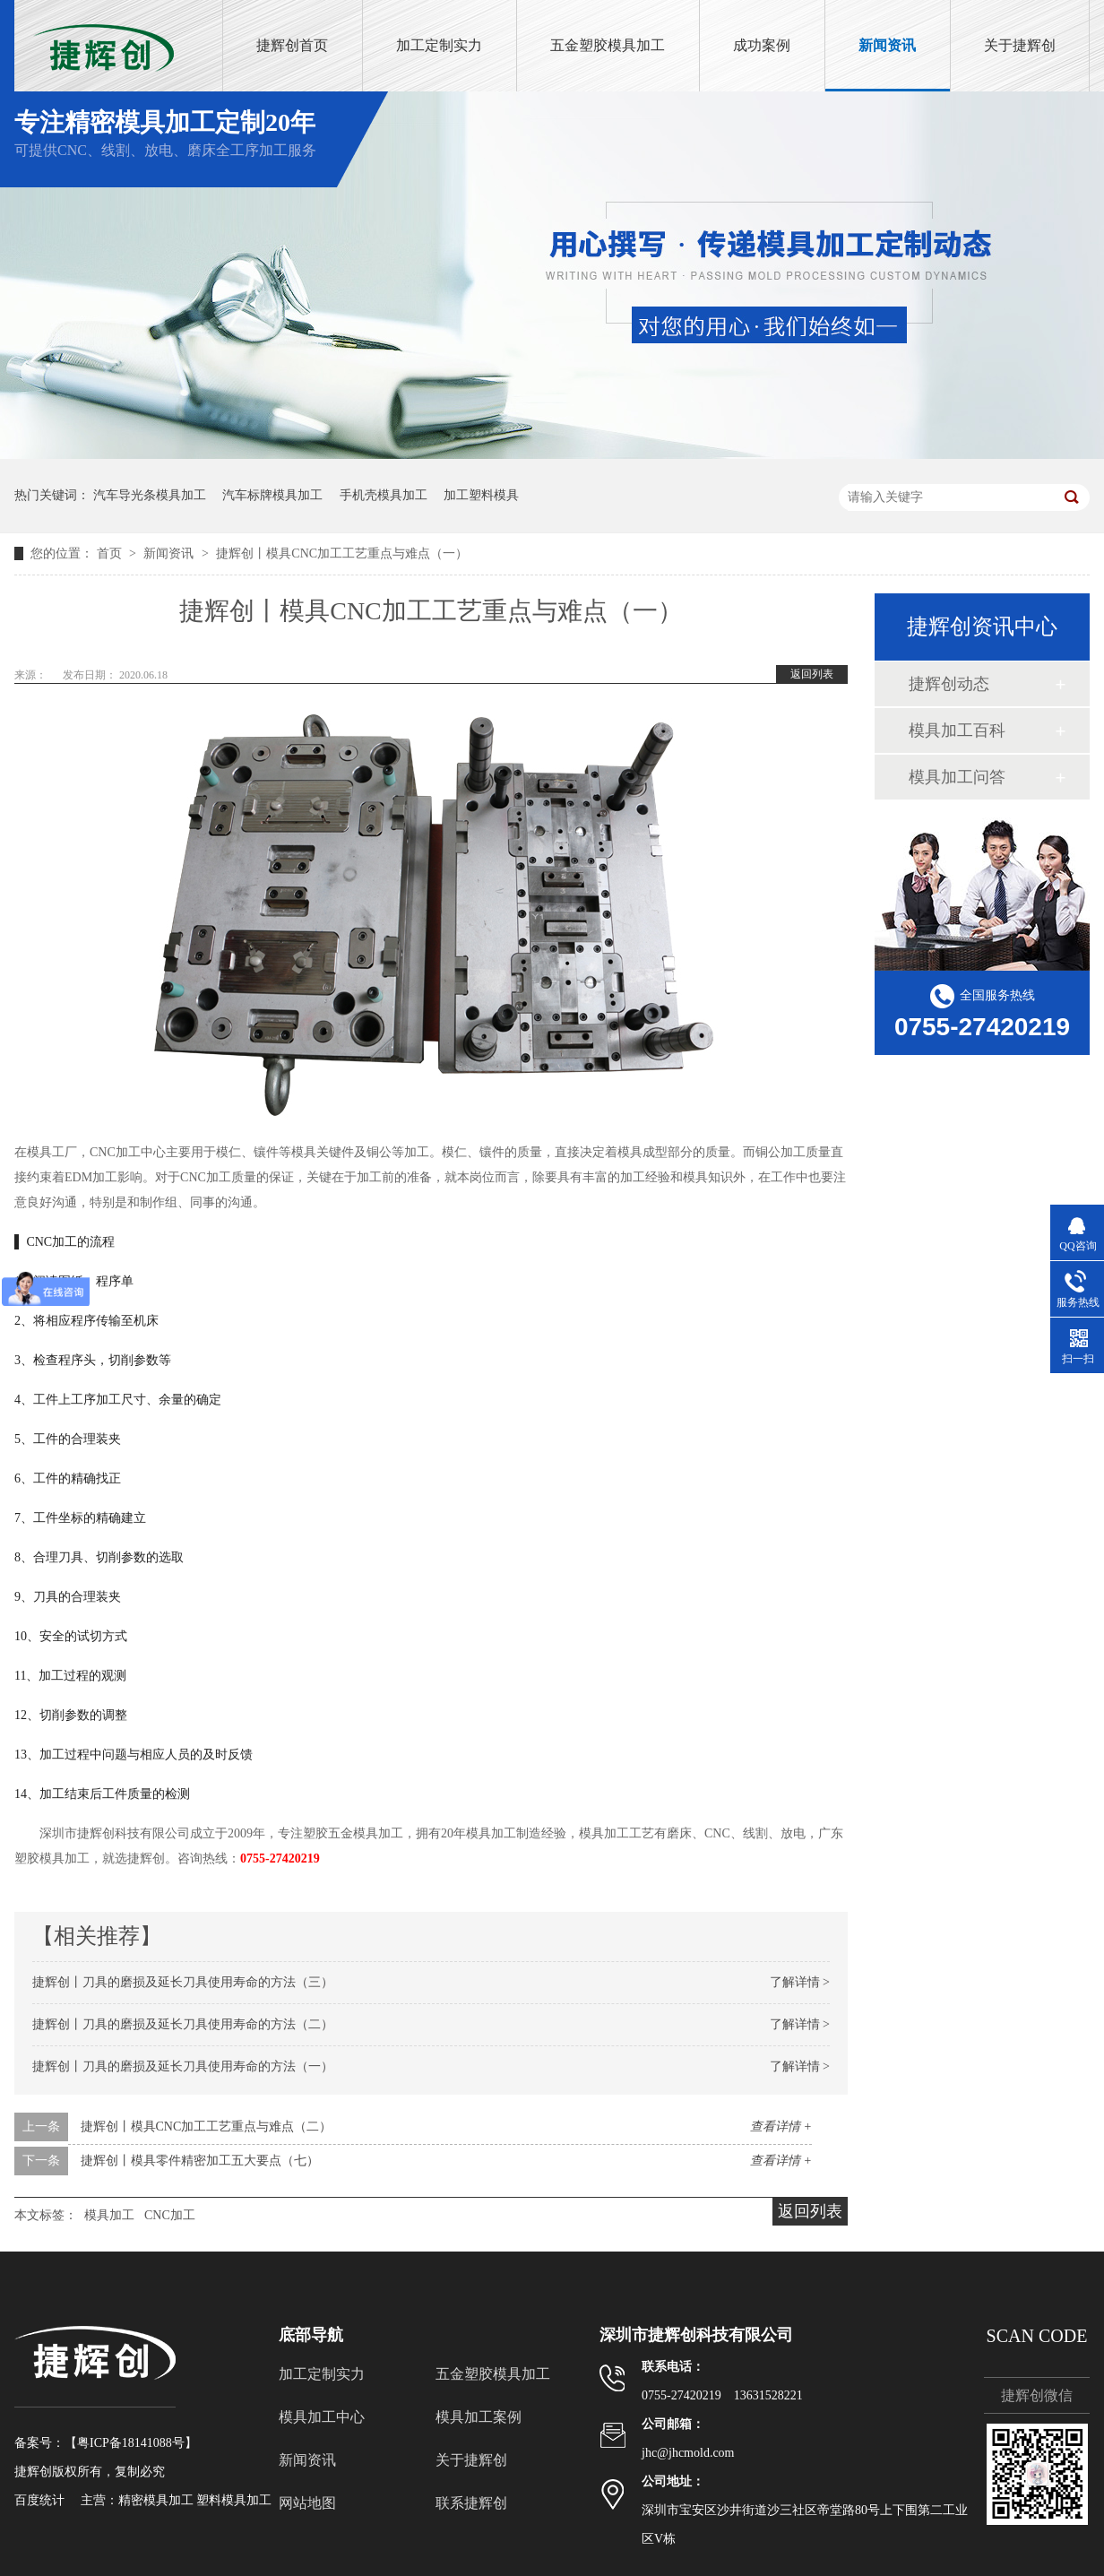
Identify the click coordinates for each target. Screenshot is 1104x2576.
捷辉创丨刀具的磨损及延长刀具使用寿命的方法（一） (182, 2066)
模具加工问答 (957, 777)
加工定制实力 (439, 45)
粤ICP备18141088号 (131, 2443)
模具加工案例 (479, 2417)
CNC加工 (169, 2215)
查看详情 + (781, 2126)
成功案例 (761, 45)
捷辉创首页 (292, 45)
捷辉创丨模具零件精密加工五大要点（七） (200, 2160)
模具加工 (109, 2215)
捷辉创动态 (949, 684)
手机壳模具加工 (383, 495)
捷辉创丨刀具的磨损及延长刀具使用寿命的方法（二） (182, 2024)
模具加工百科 (957, 730)
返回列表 (811, 674)
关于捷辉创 (1020, 45)
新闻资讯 (887, 45)
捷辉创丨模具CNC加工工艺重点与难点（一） (342, 553)
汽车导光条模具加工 (149, 495)
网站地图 (307, 2503)
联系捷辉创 (471, 2503)
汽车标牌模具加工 (272, 495)
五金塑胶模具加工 (607, 45)
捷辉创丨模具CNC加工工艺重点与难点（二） (206, 2126)
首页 (111, 553)
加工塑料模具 (481, 495)
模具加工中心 (322, 2417)
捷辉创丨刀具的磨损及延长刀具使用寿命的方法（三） (182, 1982)
